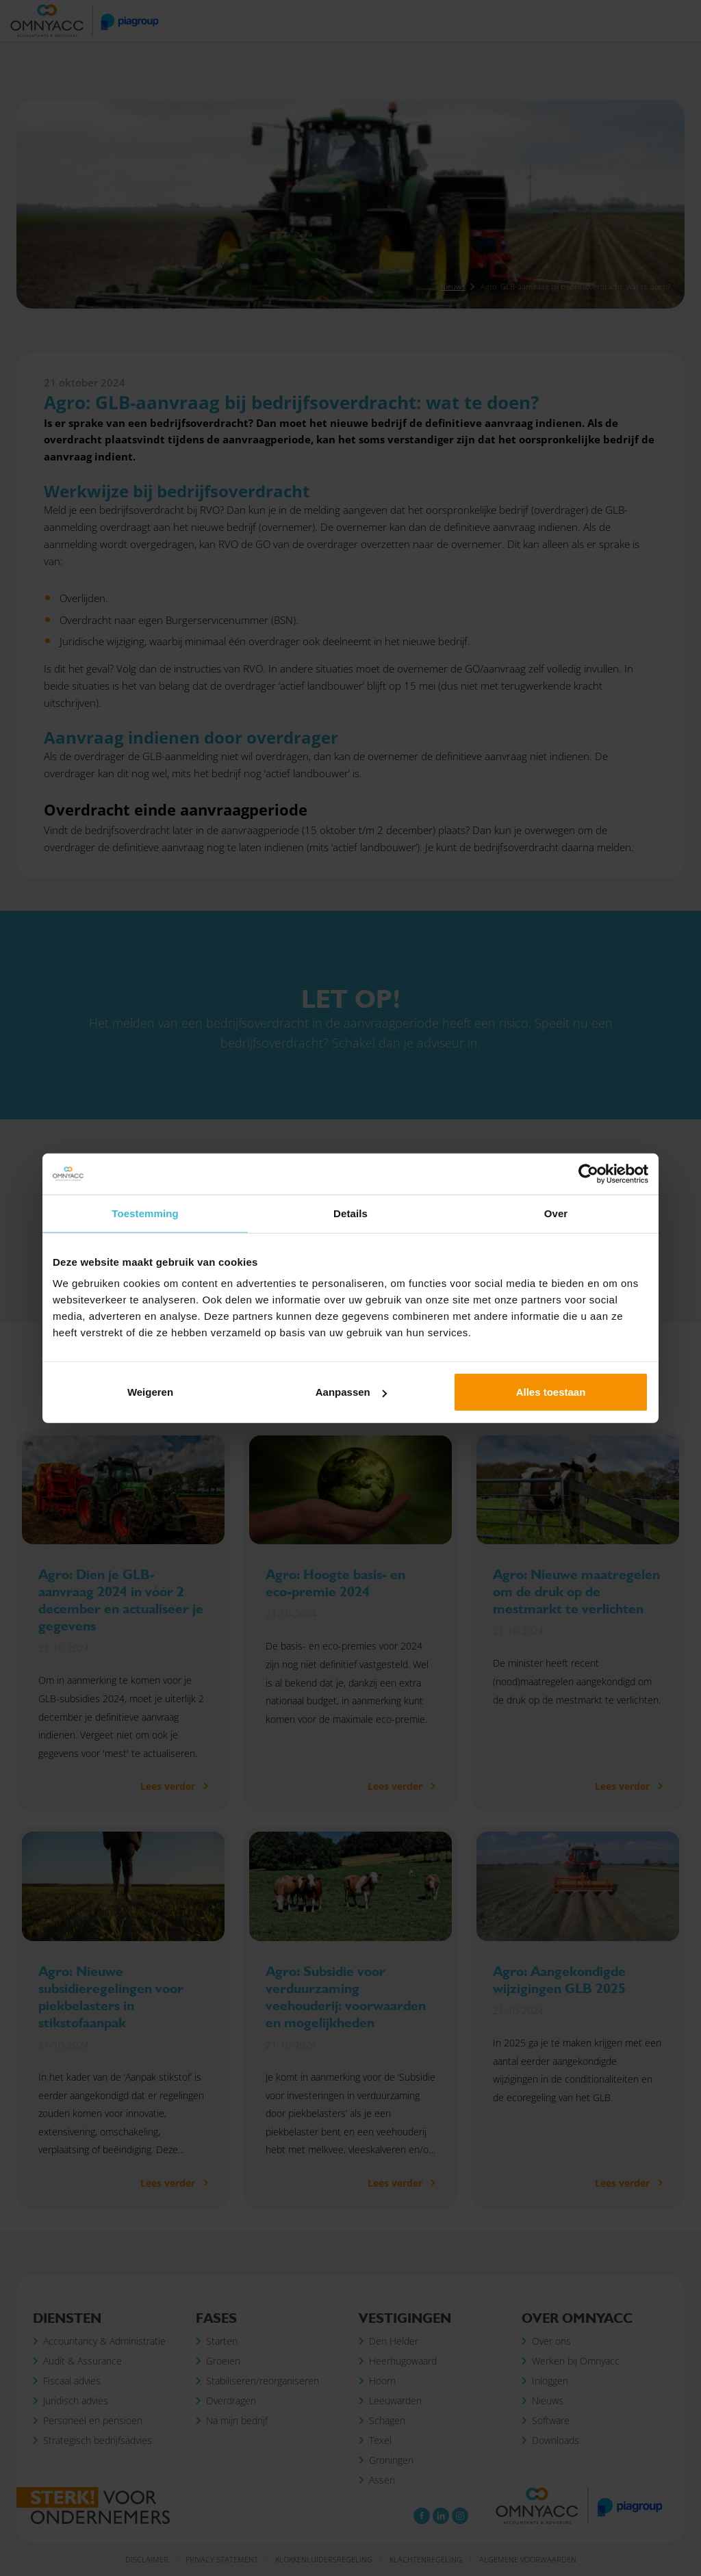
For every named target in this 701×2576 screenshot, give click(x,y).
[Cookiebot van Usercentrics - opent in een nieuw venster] (588, 1173)
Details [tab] (350, 1213)
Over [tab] (556, 1213)
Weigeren (150, 1392)
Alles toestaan (551, 1392)
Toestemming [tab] (145, 1213)
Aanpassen (351, 1392)
